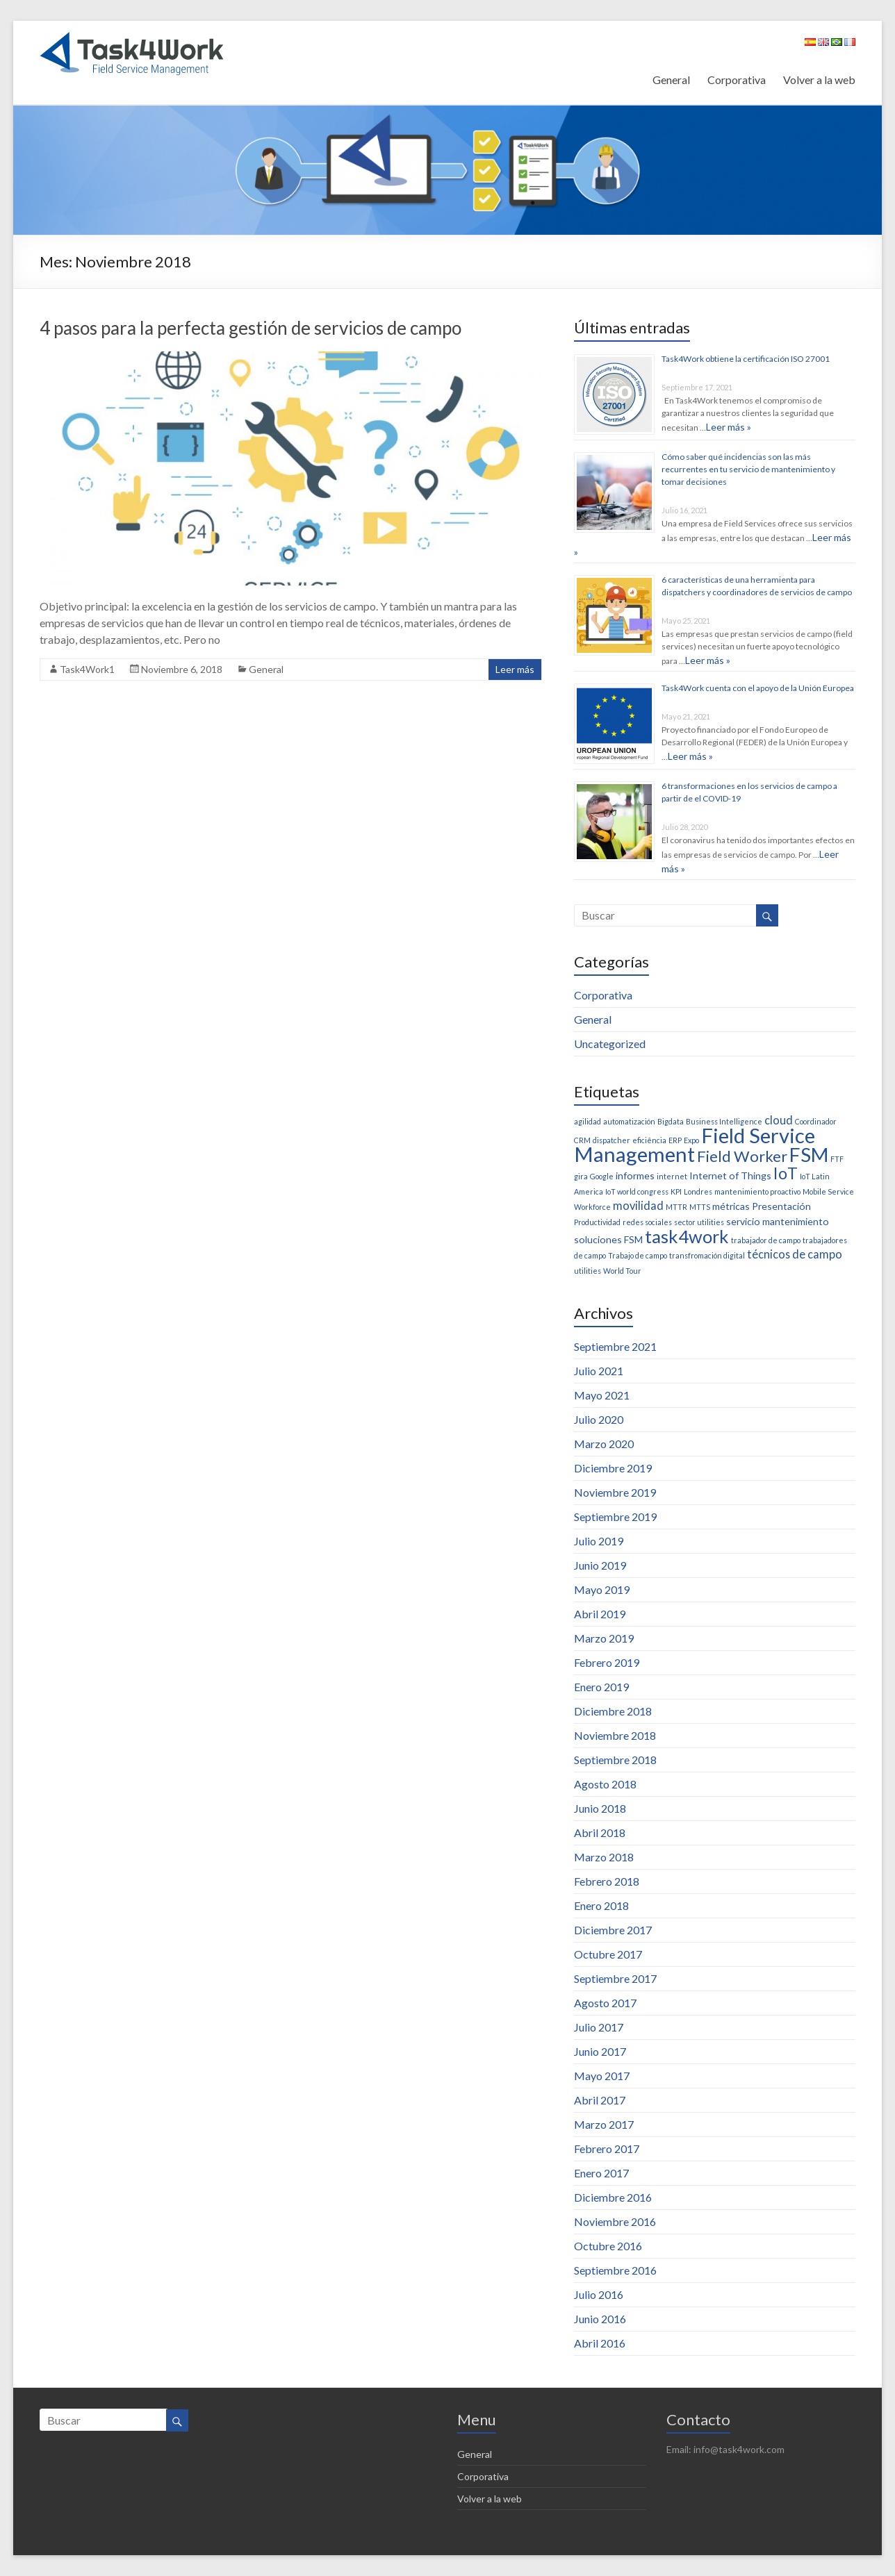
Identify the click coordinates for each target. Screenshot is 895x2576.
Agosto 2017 (605, 2002)
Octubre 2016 (608, 2245)
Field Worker (742, 1156)
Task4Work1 (87, 669)
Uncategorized (610, 1043)
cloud (778, 1120)
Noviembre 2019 (615, 1492)
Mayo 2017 (602, 2075)
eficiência (649, 1140)
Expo (691, 1140)
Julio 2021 (598, 1370)
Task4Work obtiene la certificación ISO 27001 (746, 359)
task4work (687, 1236)
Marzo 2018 (604, 1856)
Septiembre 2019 (615, 1516)
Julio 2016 (598, 2294)
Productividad (597, 1222)
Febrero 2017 (606, 2148)
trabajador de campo (765, 1240)
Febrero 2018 (606, 1881)
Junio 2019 (600, 1565)
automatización (629, 1121)
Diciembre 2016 (613, 2197)
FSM (808, 1154)
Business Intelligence (724, 1121)
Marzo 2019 (604, 1638)
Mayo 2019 (602, 1589)
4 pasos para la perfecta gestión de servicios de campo (250, 328)
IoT (785, 1173)
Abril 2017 (599, 2099)
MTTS (699, 1206)
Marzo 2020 (604, 1443)
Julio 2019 (598, 1540)
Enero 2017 (601, 2172)
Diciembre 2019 (613, 1467)
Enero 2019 (601, 1686)
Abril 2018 (599, 1832)
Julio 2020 (598, 1419)
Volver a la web (819, 79)
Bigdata (670, 1121)
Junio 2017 (600, 2051)
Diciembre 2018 (613, 1711)
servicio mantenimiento (777, 1221)
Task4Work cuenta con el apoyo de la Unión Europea (758, 688)
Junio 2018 (600, 1808)
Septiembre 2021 (615, 1346)
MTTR (676, 1206)
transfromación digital (707, 1255)
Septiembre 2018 (615, 1759)
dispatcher (611, 1140)
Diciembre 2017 (613, 1929)
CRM (582, 1140)
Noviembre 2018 (615, 1735)
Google (602, 1176)
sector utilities (699, 1222)
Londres (698, 1191)
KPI (676, 1191)
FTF (837, 1158)
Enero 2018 (601, 1905)
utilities (587, 1270)
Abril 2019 (599, 1613)
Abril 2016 (599, 2343)
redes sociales (647, 1222)
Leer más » (728, 427)
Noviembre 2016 (615, 2221)
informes (635, 1175)
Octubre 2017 (608, 1954)
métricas (731, 1206)
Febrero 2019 (606, 1662)
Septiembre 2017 (615, 1978)
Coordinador (816, 1121)
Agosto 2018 (605, 1783)
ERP (675, 1140)
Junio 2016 (600, 2318)
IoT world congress (636, 1191)
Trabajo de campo (637, 1255)
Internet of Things (730, 1175)
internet (672, 1176)
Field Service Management (694, 1144)
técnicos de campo (794, 1254)
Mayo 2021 (602, 1395)
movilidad (638, 1205)
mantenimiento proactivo (757, 1191)
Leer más (514, 669)
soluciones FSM (608, 1239)
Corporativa (736, 79)
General (671, 79)
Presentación (781, 1206)
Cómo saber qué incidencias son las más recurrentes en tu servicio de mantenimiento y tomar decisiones (748, 469)
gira (581, 1176)
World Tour (622, 1270)
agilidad (587, 1121)
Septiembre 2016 (615, 2270)
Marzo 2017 (604, 2124)
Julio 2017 (598, 2027)
